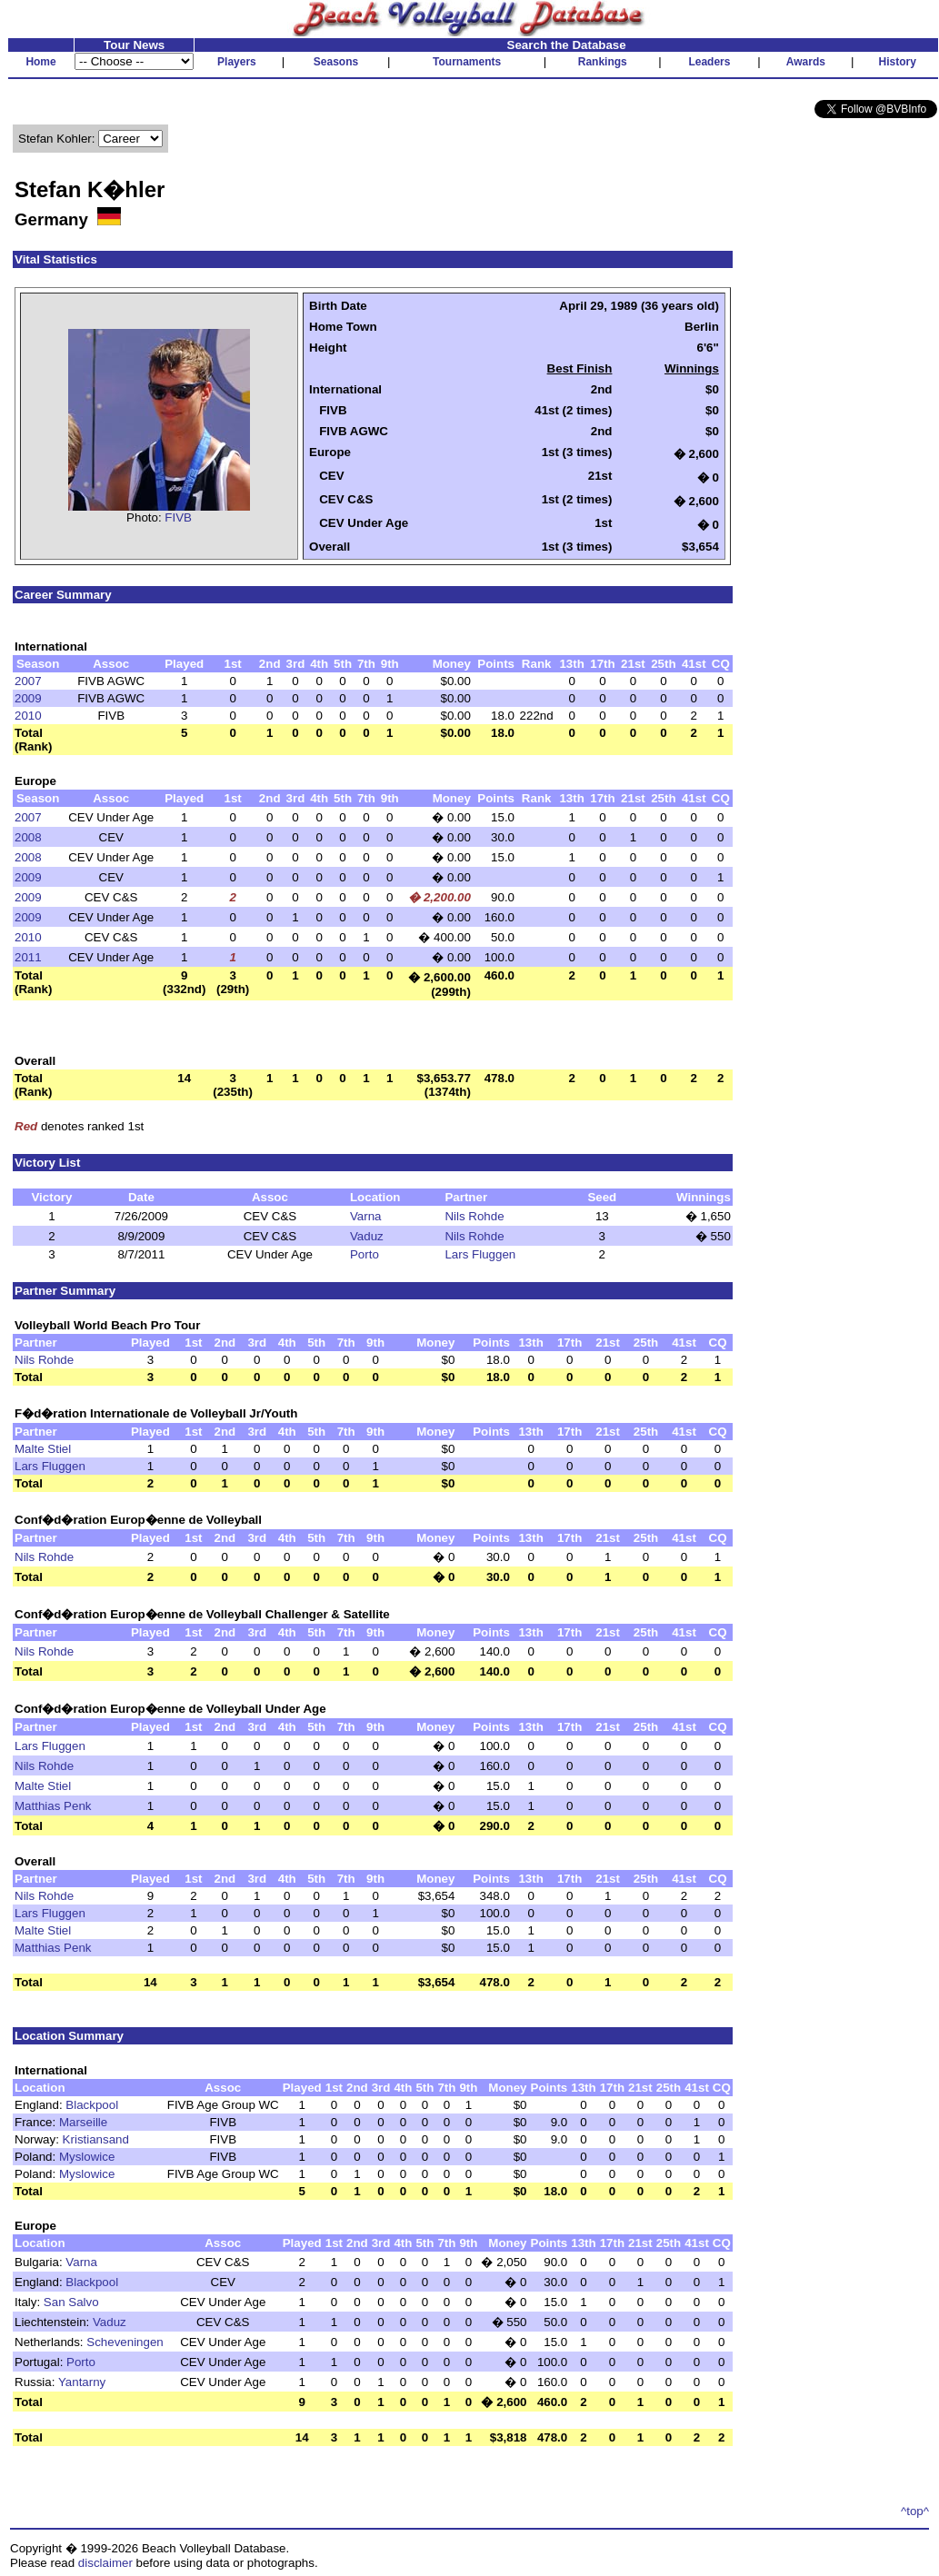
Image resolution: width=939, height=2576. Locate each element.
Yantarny (81, 2382)
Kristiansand (96, 2139)
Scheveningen (124, 2342)
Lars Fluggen (480, 1254)
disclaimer (105, 2563)
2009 (28, 698)
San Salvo (71, 2302)
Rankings (602, 61)
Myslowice (87, 2156)
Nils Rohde (474, 1216)
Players (236, 61)
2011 (28, 957)
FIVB (178, 517)
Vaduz (367, 1236)
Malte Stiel (43, 1449)
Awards (805, 61)
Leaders (709, 61)
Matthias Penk (53, 1806)
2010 (28, 715)
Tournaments (467, 61)
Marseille (83, 2122)
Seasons (336, 61)
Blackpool (91, 2105)
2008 (28, 837)
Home (40, 61)
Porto (364, 1254)
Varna (366, 1216)
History (897, 61)
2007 (28, 681)
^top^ (915, 2511)
